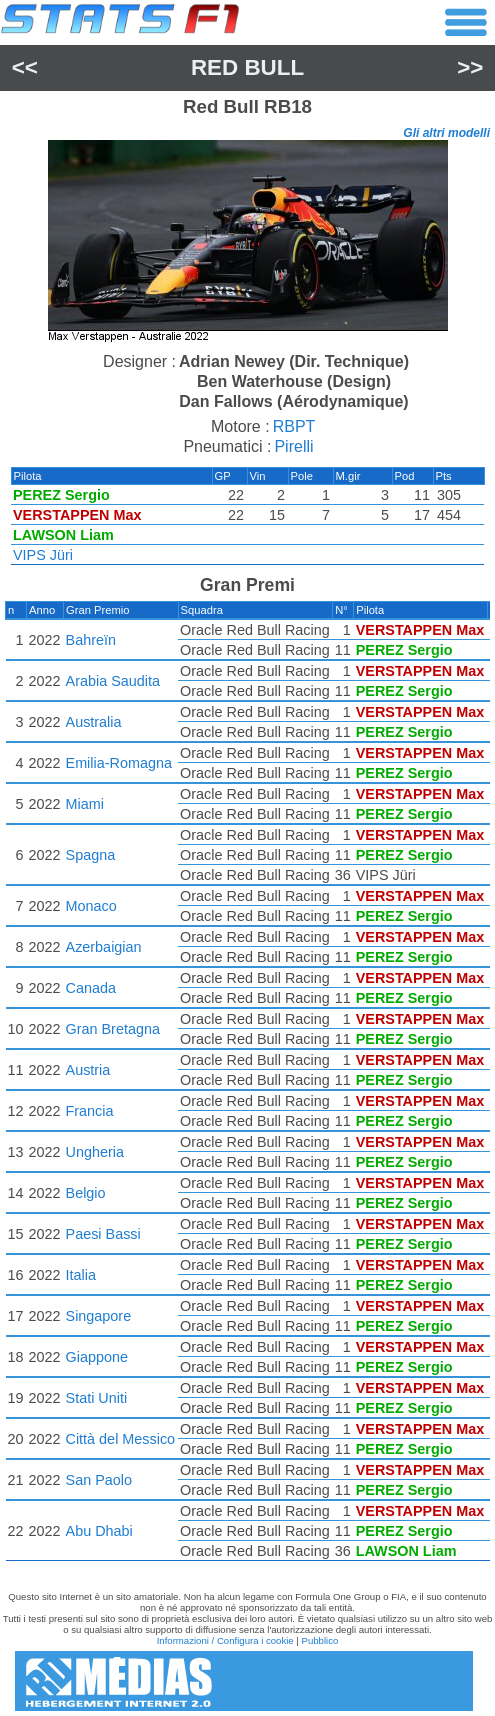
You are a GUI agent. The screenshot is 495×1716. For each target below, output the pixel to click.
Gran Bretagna (113, 1029)
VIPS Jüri (43, 555)
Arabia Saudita (113, 681)
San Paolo (99, 1480)
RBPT (294, 426)
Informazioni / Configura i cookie (225, 1640)
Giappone (97, 1357)
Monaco (91, 906)
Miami (85, 804)
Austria (88, 1070)
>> (470, 67)
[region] (247, 243)
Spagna (91, 855)
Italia (81, 1275)
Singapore (99, 1316)
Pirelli (293, 446)
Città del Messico (121, 1439)
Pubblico (320, 1640)
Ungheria (95, 1152)
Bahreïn (91, 640)
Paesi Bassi (103, 1234)
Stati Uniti (97, 1398)
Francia (90, 1111)
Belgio (86, 1193)
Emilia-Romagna (119, 763)
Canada (91, 988)
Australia (94, 722)
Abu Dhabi (99, 1531)
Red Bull (247, 67)
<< (25, 67)
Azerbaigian (104, 947)
